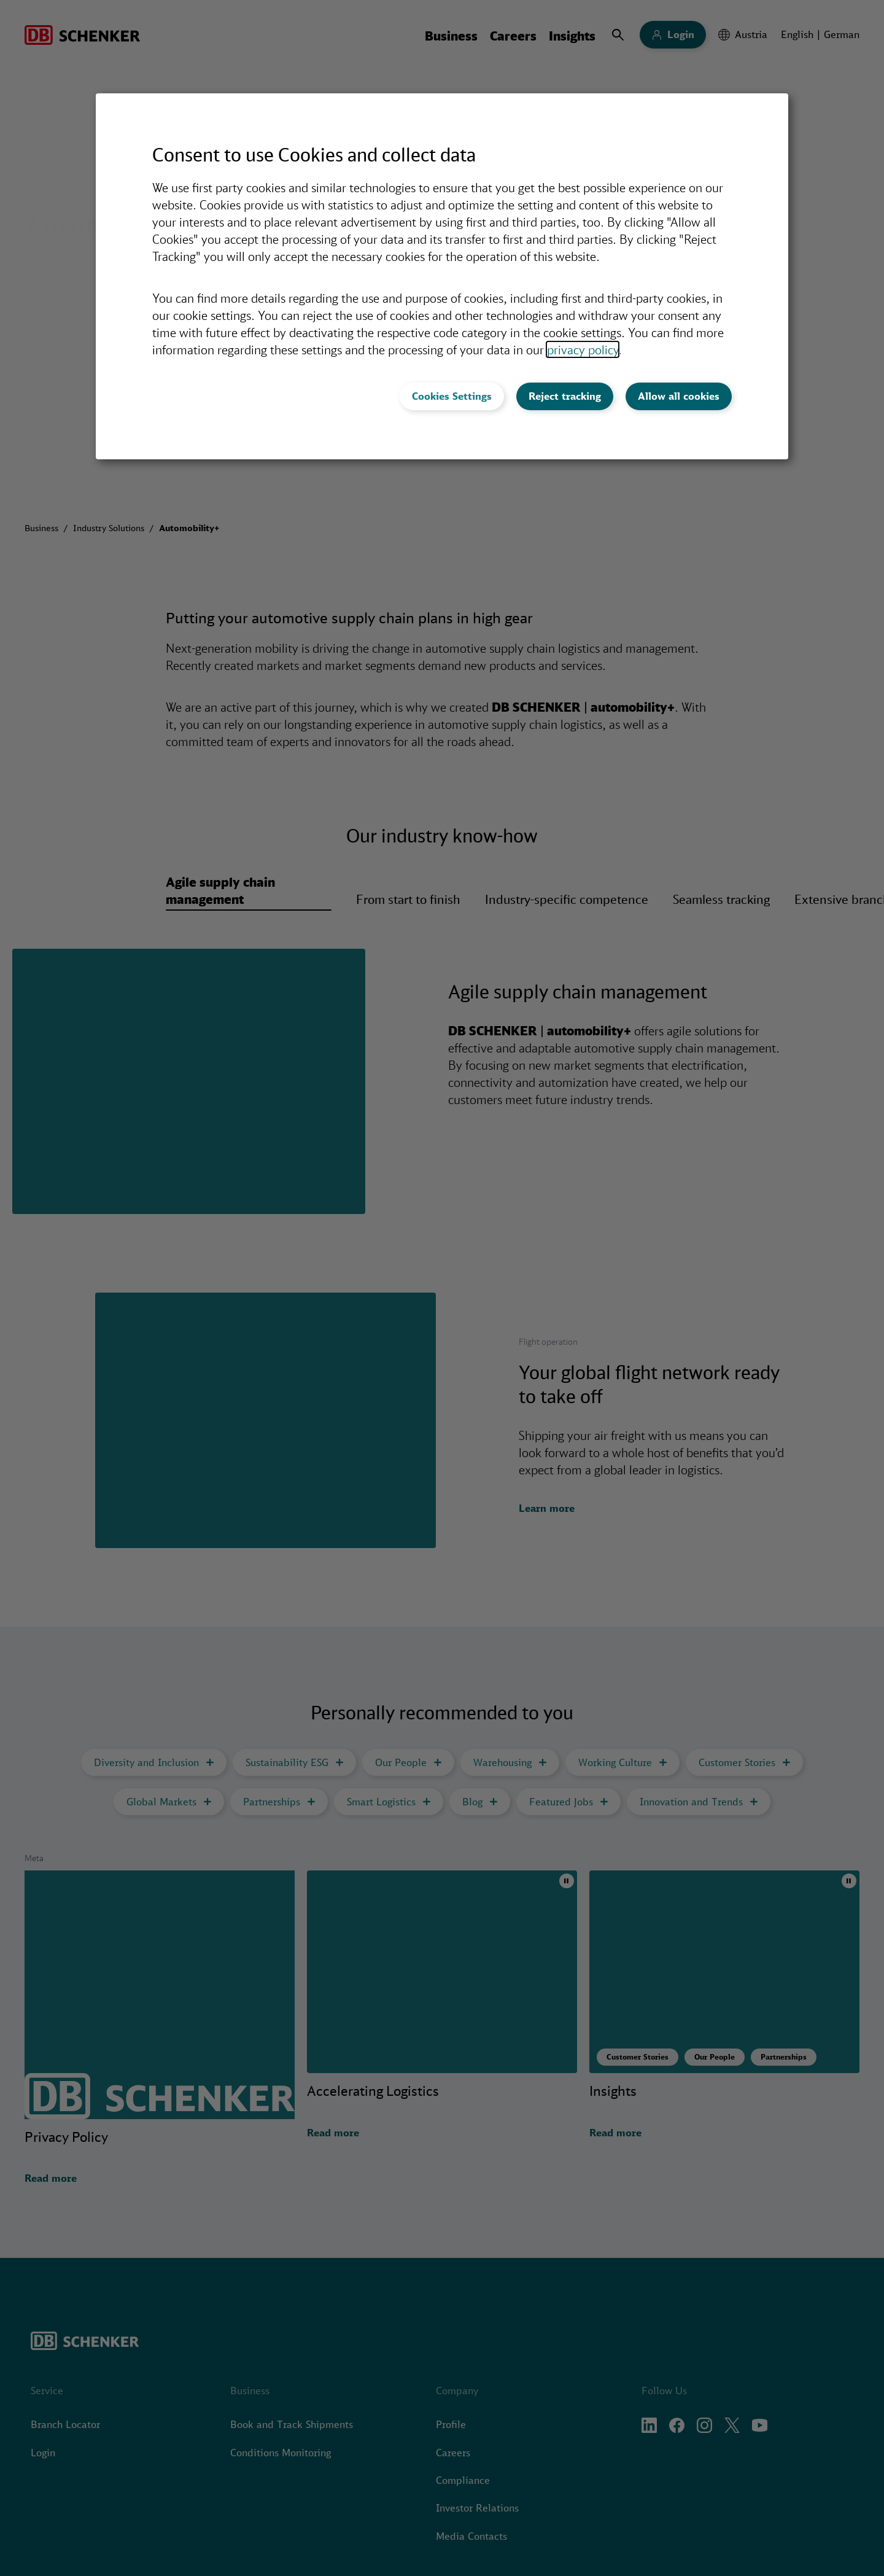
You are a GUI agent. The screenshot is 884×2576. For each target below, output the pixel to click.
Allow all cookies (678, 396)
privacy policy (582, 349)
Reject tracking (565, 396)
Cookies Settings (452, 396)
